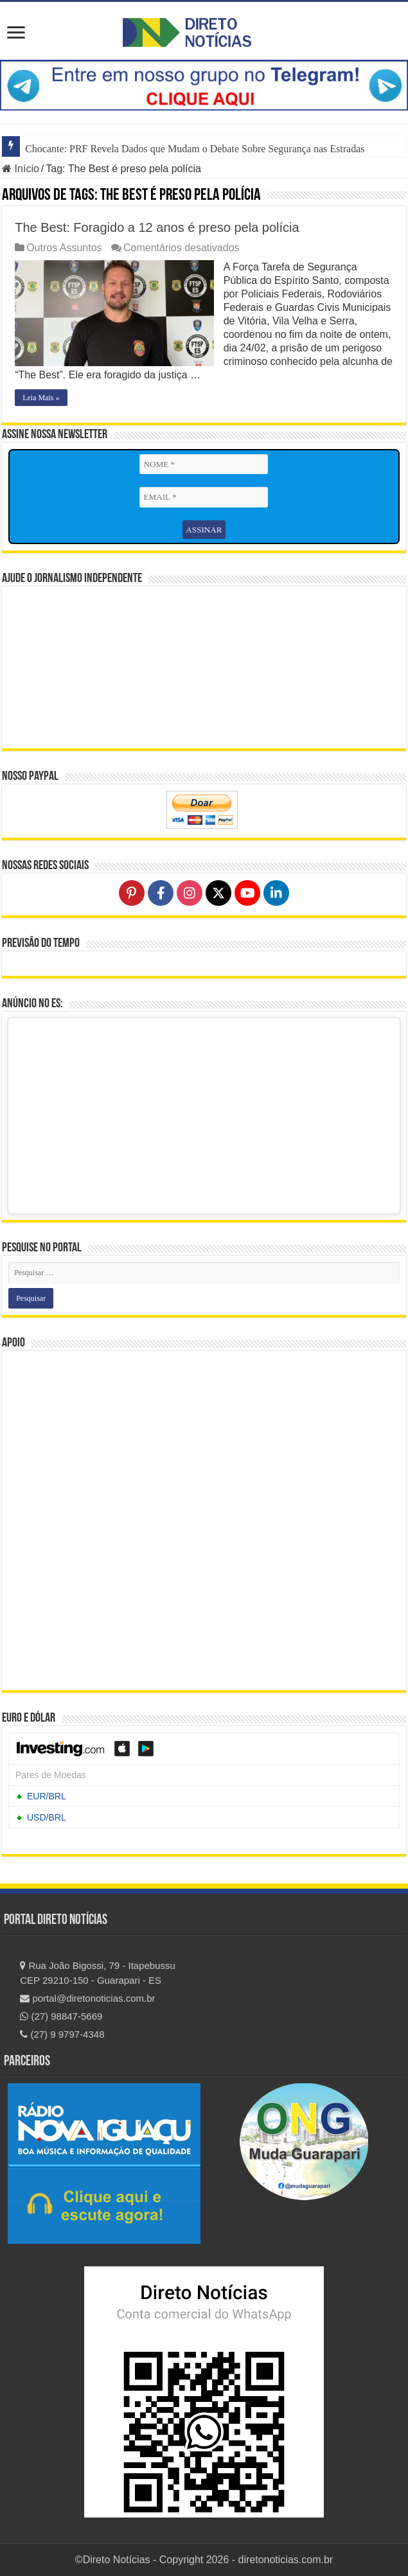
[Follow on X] (218, 893)
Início (20, 168)
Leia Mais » (40, 397)
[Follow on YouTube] (247, 893)
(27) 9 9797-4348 (62, 2033)
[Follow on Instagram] (189, 893)
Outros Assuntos (64, 247)
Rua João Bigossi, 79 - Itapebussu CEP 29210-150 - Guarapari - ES (97, 1972)
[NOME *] (203, 464)
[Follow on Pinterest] (132, 893)
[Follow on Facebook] (160, 893)
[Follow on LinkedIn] (276, 893)
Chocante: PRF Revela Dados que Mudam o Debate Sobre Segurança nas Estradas (194, 148)
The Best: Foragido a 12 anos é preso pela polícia (157, 227)
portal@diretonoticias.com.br (87, 1997)
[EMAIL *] (203, 497)
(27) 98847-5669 (61, 2015)
